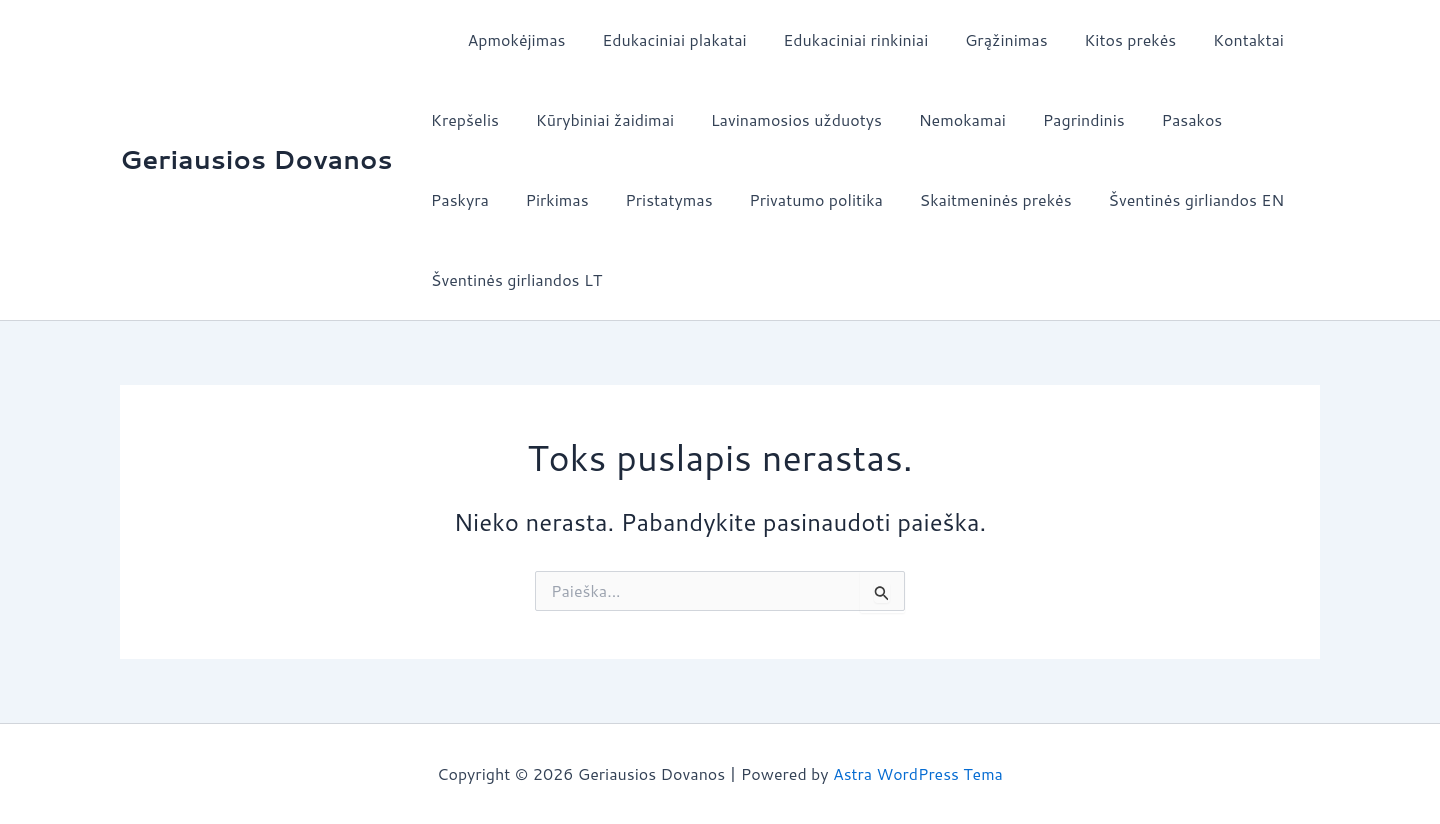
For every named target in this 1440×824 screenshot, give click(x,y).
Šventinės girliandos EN (1081, 199)
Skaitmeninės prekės (885, 199)
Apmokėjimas (510, 39)
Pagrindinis (1063, 119)
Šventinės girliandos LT (514, 279)
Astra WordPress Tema (917, 773)
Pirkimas (460, 199)
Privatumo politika (710, 199)
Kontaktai (1218, 39)
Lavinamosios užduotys (784, 119)
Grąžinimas (985, 39)
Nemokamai (945, 119)
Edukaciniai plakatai (663, 39)
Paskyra (1258, 119)
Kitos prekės (1105, 39)
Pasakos (1166, 119)
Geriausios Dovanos (256, 159)
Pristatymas (567, 199)
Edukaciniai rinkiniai (839, 39)
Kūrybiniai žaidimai (598, 119)
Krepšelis (463, 119)
